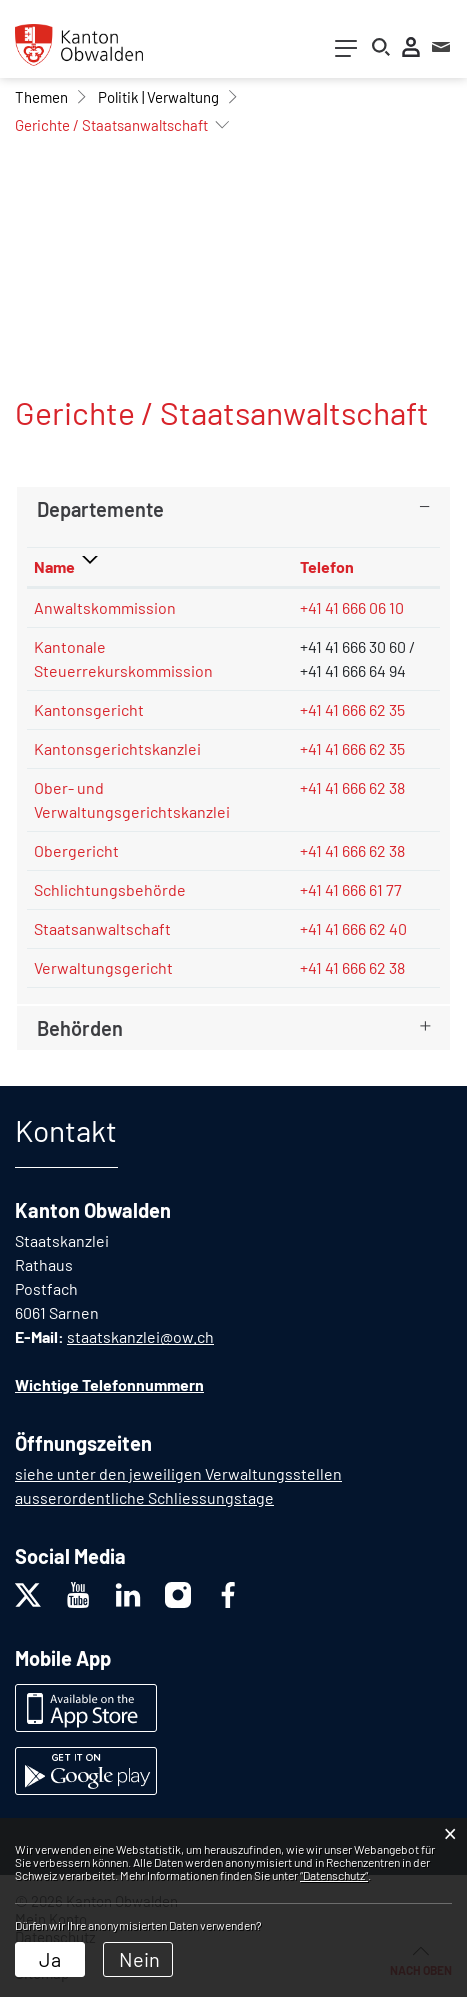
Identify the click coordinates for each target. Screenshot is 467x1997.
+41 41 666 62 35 (352, 709)
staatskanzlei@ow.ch (140, 1336)
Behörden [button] (80, 1028)
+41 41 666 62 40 (353, 928)
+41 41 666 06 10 (352, 607)
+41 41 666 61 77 (351, 889)
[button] (41, 97)
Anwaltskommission (105, 607)
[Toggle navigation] (346, 52)
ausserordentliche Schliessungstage (144, 1497)
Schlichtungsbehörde (110, 889)
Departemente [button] (100, 509)
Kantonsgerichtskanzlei (117, 748)
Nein (139, 1959)
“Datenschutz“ (334, 1875)
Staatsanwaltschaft (102, 928)
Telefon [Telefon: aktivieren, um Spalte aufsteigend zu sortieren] (327, 566)
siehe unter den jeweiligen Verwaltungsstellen (178, 1473)
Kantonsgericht (89, 709)
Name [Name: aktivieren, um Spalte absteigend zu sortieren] (54, 566)
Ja (50, 1959)
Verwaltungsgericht (103, 967)
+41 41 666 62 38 (352, 787)
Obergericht (76, 850)
